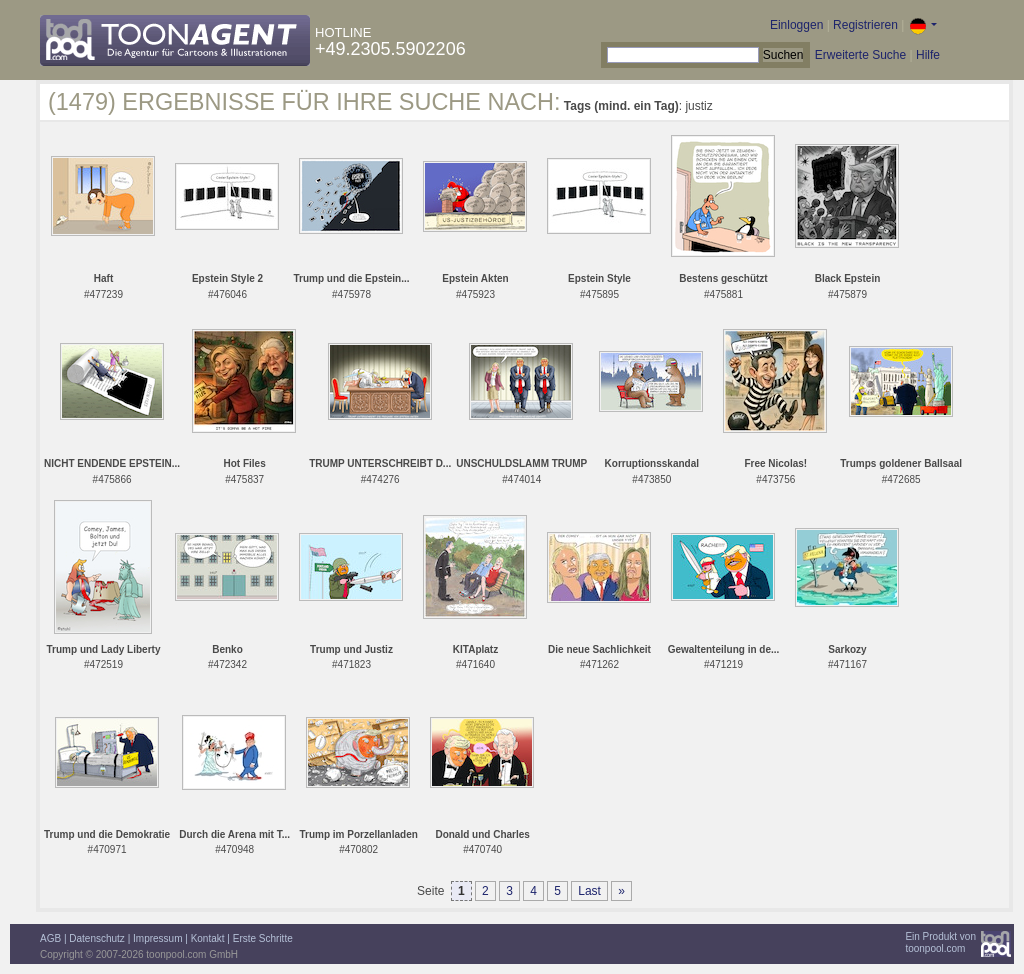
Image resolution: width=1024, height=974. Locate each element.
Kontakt (208, 938)
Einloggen (796, 25)
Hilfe (928, 55)
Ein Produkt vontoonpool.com (940, 942)
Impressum (157, 938)
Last (589, 891)
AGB (50, 938)
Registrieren (865, 25)
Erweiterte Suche (860, 55)
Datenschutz (97, 938)
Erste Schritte (263, 938)
